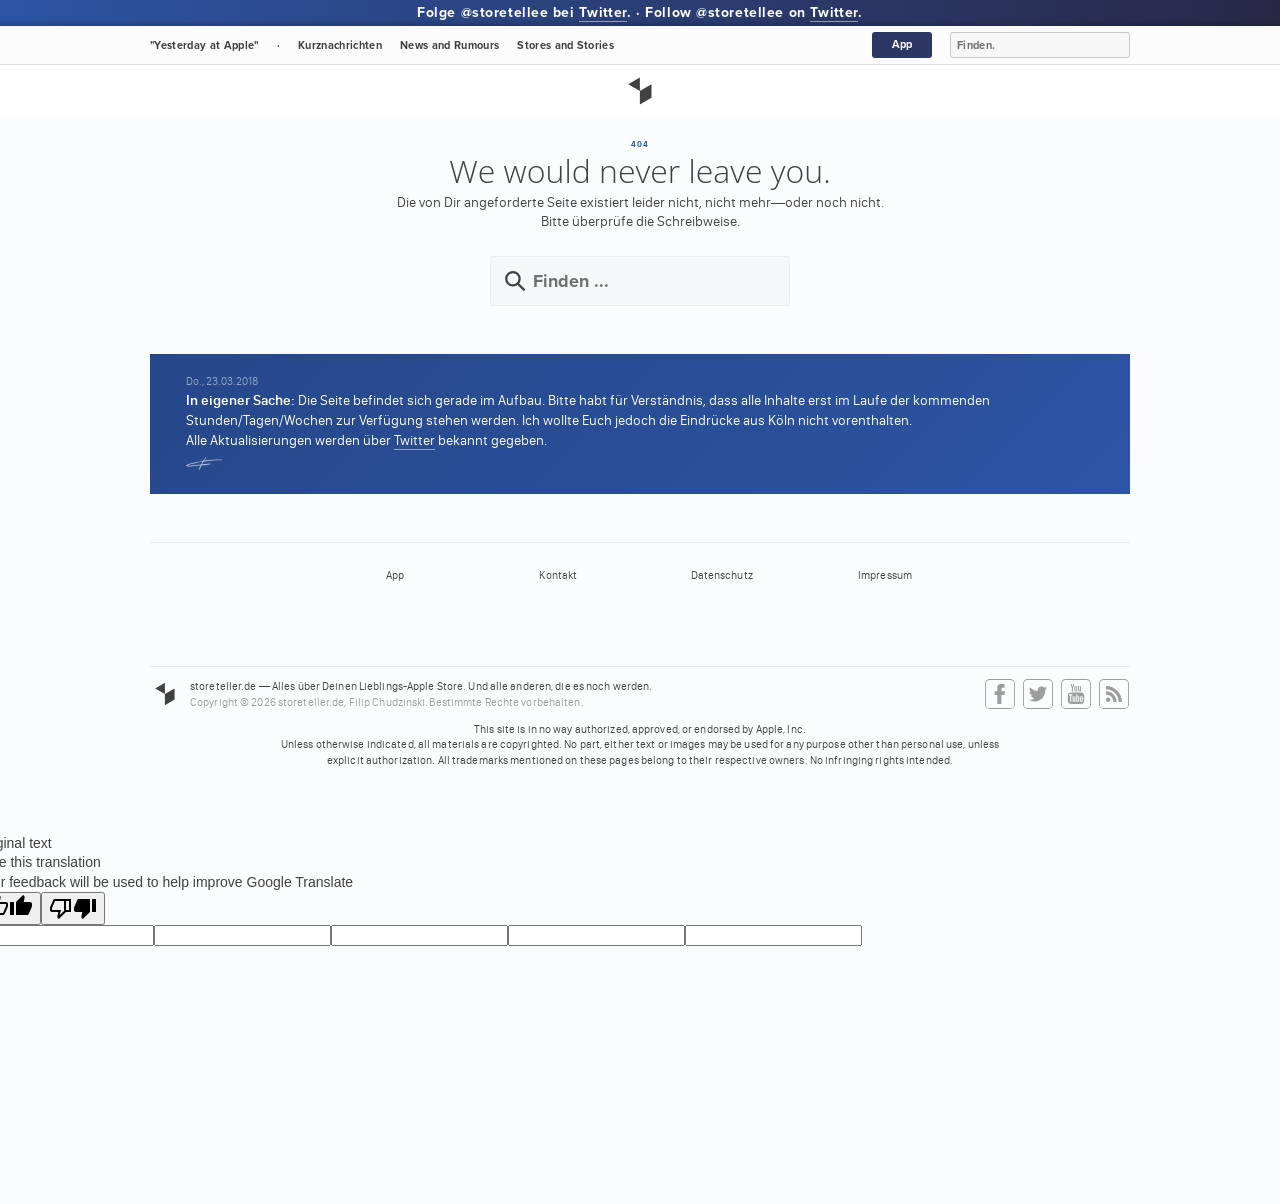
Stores (565, 45)
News (449, 45)
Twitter (603, 12)
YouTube (1076, 695)
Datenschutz (722, 575)
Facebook (1000, 695)
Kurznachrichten (340, 45)
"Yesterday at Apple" (204, 45)
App (902, 44)
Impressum (885, 575)
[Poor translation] (73, 908)
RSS (1114, 695)
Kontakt (558, 575)
